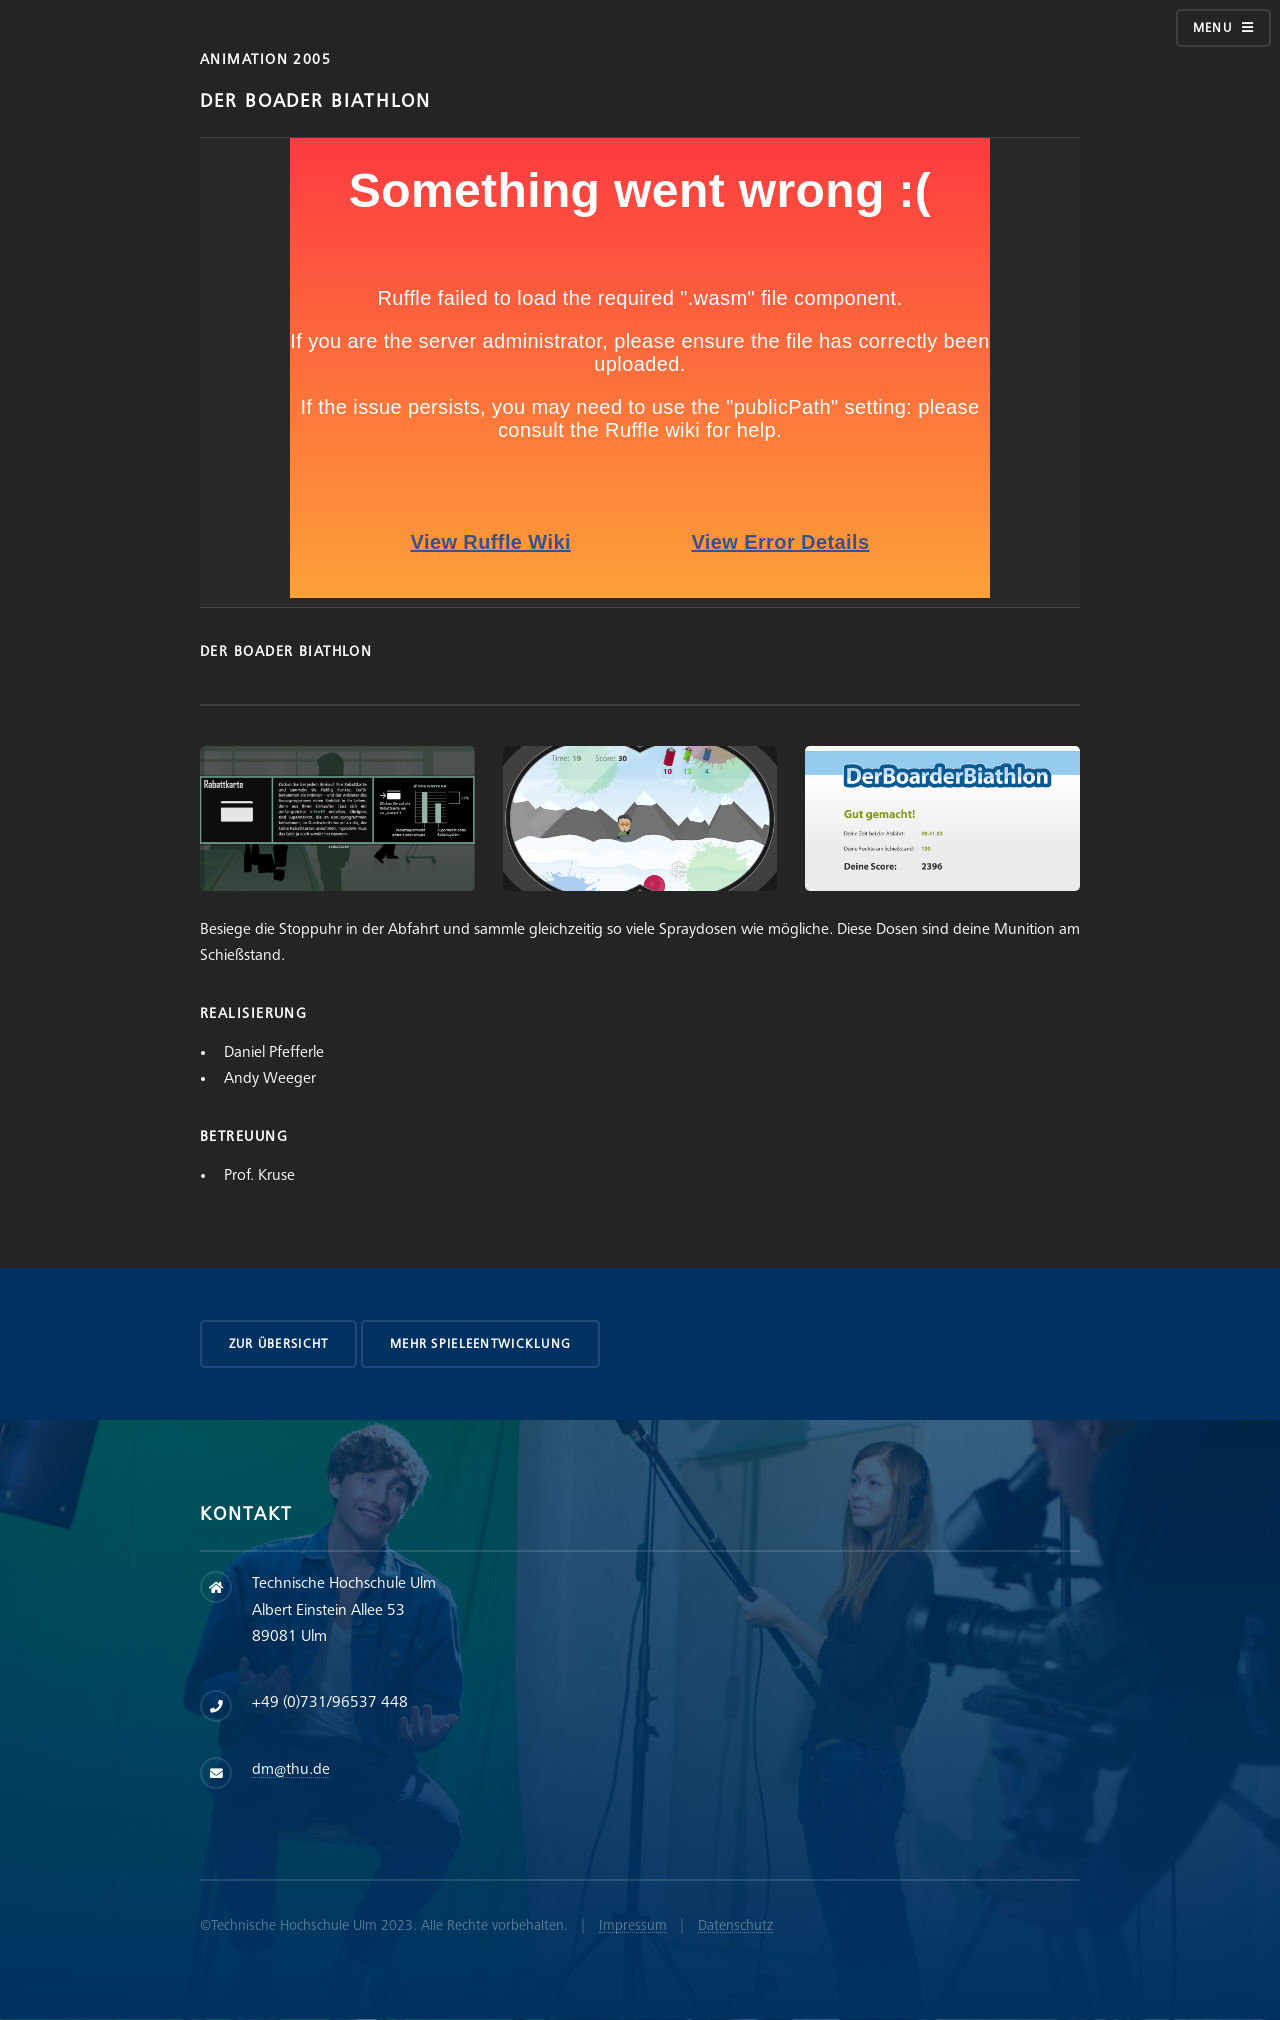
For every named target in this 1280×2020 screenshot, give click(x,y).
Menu (1212, 28)
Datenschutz (735, 1925)
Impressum (633, 1925)
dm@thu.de (291, 1769)
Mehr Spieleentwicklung (480, 1344)
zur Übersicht (279, 1344)
